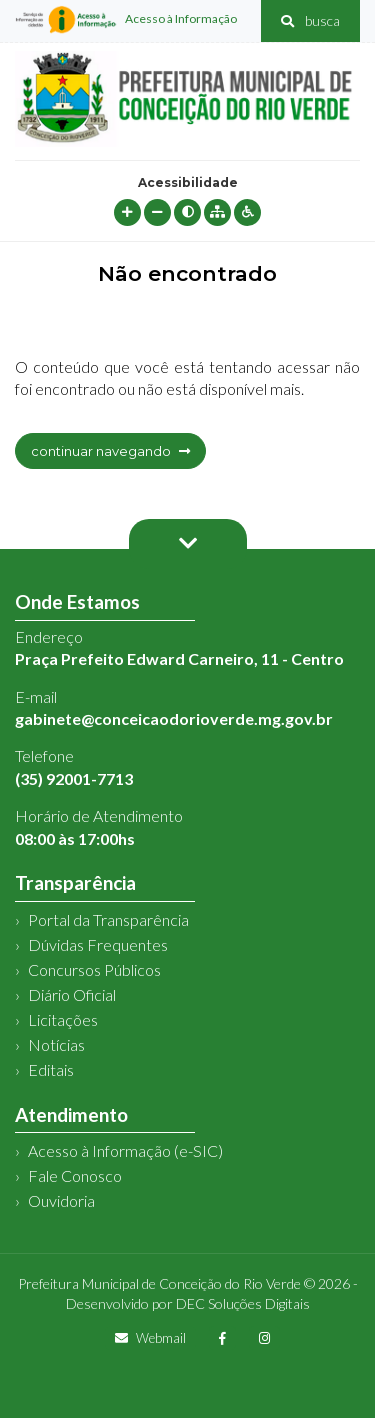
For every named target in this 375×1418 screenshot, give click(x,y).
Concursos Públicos (94, 969)
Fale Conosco (75, 1175)
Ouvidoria (61, 1200)
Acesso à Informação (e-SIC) (125, 1150)
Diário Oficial (72, 994)
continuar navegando (110, 451)
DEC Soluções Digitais (243, 1303)
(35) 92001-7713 (74, 778)
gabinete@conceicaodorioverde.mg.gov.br (174, 718)
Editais (51, 1069)
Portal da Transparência (108, 919)
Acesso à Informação (126, 20)
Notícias (56, 1044)
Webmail (150, 1338)
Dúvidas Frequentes (98, 944)
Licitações (63, 1019)
